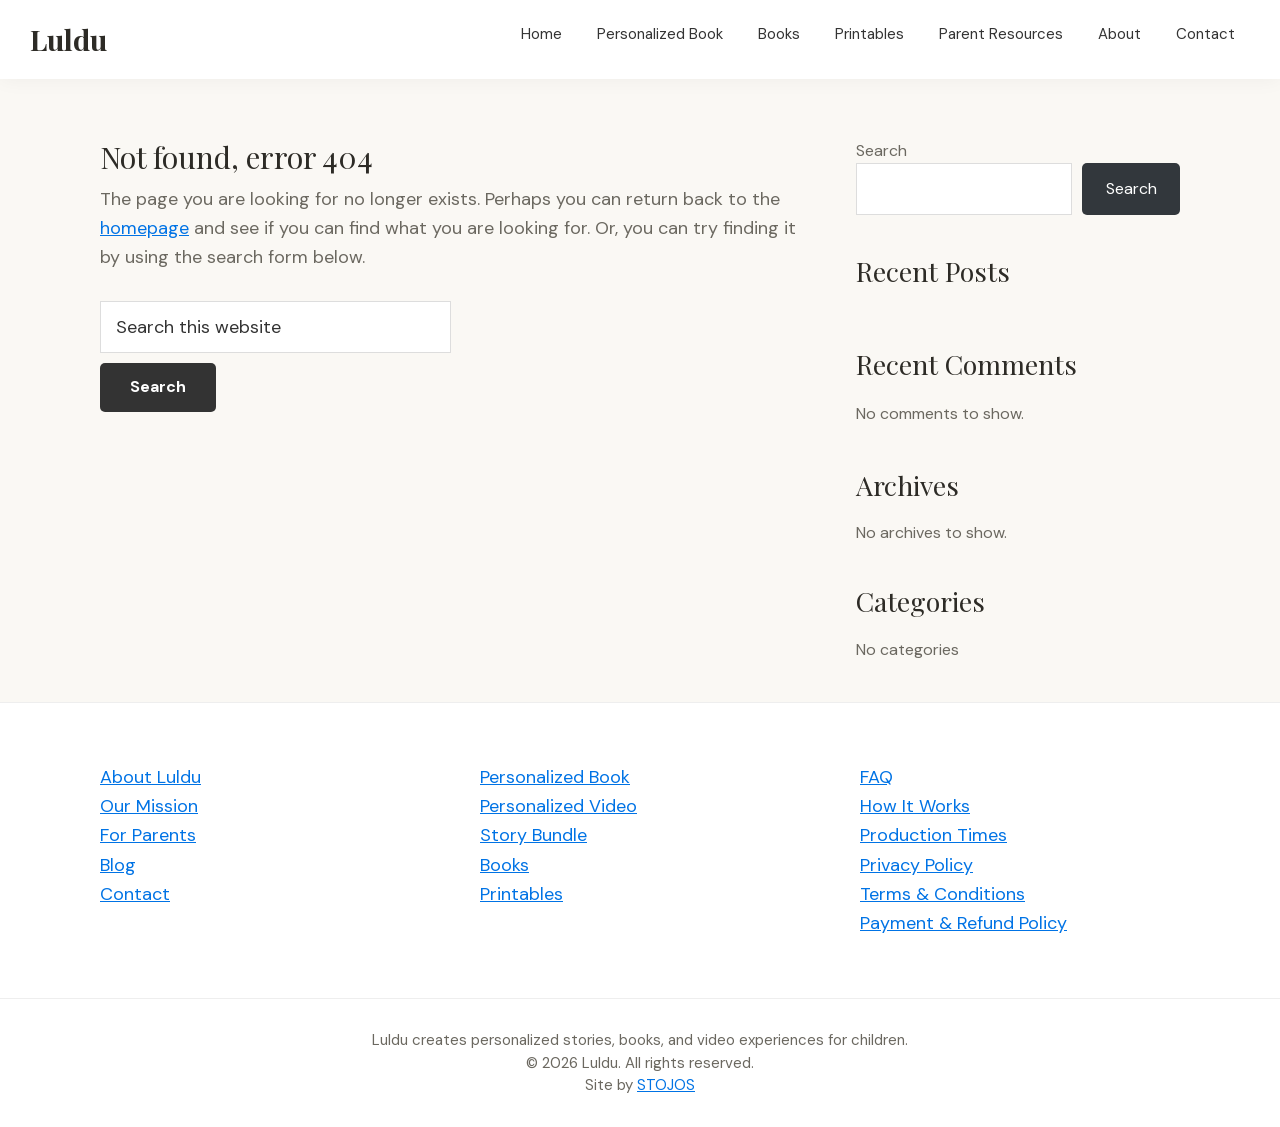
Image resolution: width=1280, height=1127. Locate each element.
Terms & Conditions (942, 894)
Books (504, 865)
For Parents (148, 835)
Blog (118, 865)
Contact (135, 894)
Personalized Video (558, 806)
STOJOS (666, 1085)
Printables (521, 894)
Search (881, 150)
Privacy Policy (916, 865)
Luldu (68, 39)
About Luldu (150, 777)
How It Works (915, 806)
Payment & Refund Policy (963, 923)
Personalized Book (555, 777)
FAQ (876, 777)
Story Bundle (533, 835)
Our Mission (149, 806)
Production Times (933, 835)
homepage (144, 228)
